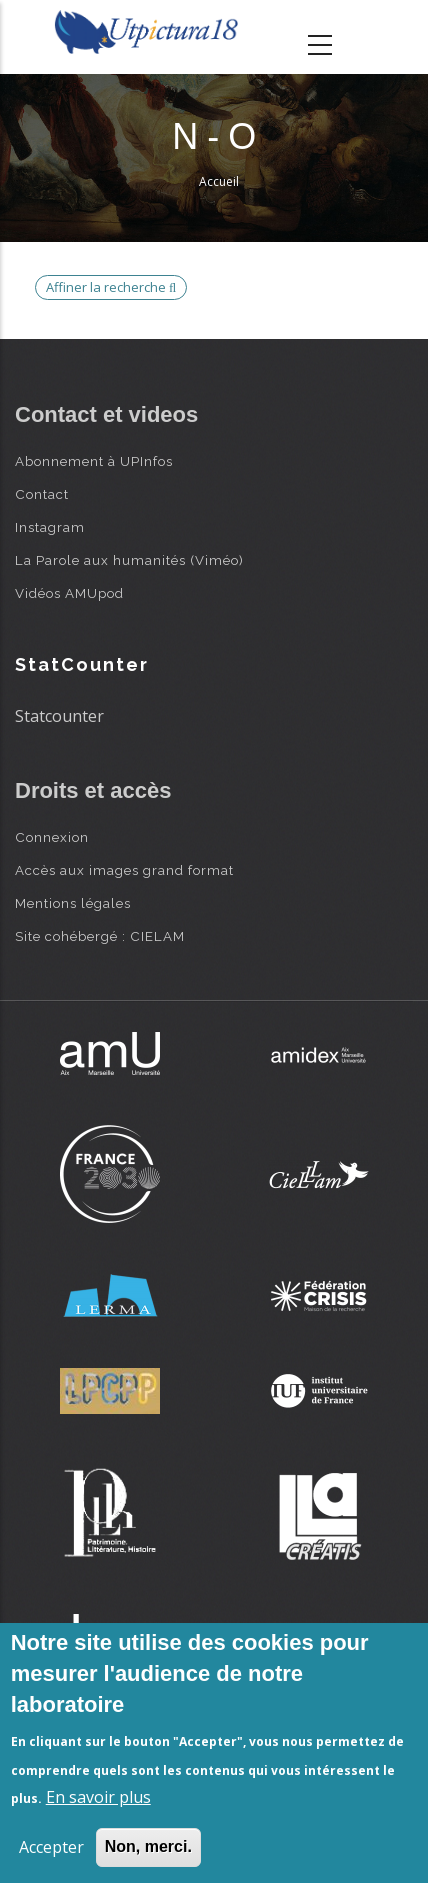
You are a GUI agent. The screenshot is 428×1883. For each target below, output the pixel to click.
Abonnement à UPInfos (94, 461)
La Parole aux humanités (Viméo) (129, 560)
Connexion (52, 837)
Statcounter (59, 716)
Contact (42, 494)
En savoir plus (98, 1797)
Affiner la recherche (111, 287)
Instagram (50, 527)
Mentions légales (73, 903)
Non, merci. (148, 1846)
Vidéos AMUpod (69, 593)
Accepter (51, 1847)
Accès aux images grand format (124, 870)
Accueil (219, 181)
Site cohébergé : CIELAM (100, 936)
